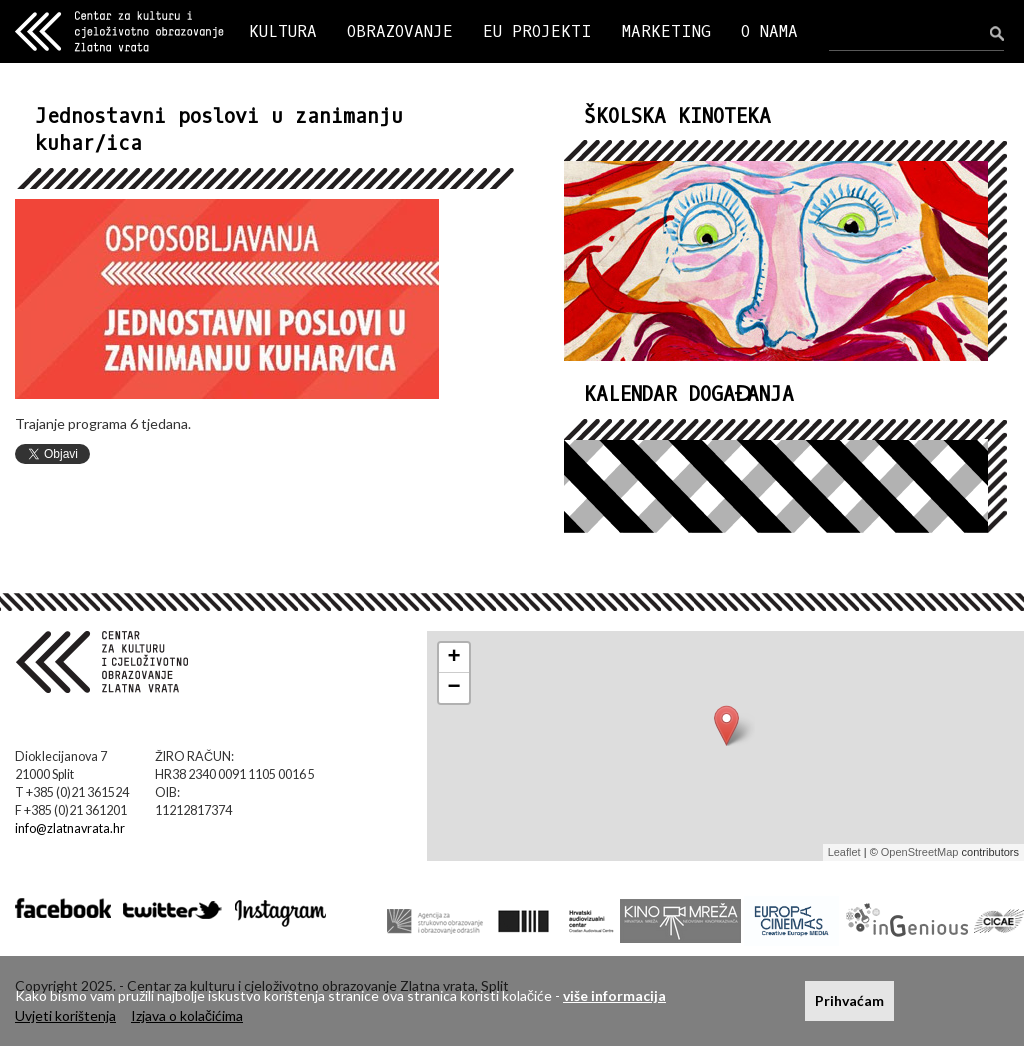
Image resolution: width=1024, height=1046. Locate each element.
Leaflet (844, 852)
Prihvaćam (849, 1000)
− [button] (454, 688)
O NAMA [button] (769, 31)
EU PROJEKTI (537, 31)
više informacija (614, 995)
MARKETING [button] (666, 31)
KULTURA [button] (283, 31)
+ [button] (454, 658)
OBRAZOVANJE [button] (400, 31)
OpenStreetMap (920, 852)
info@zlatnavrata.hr (70, 828)
